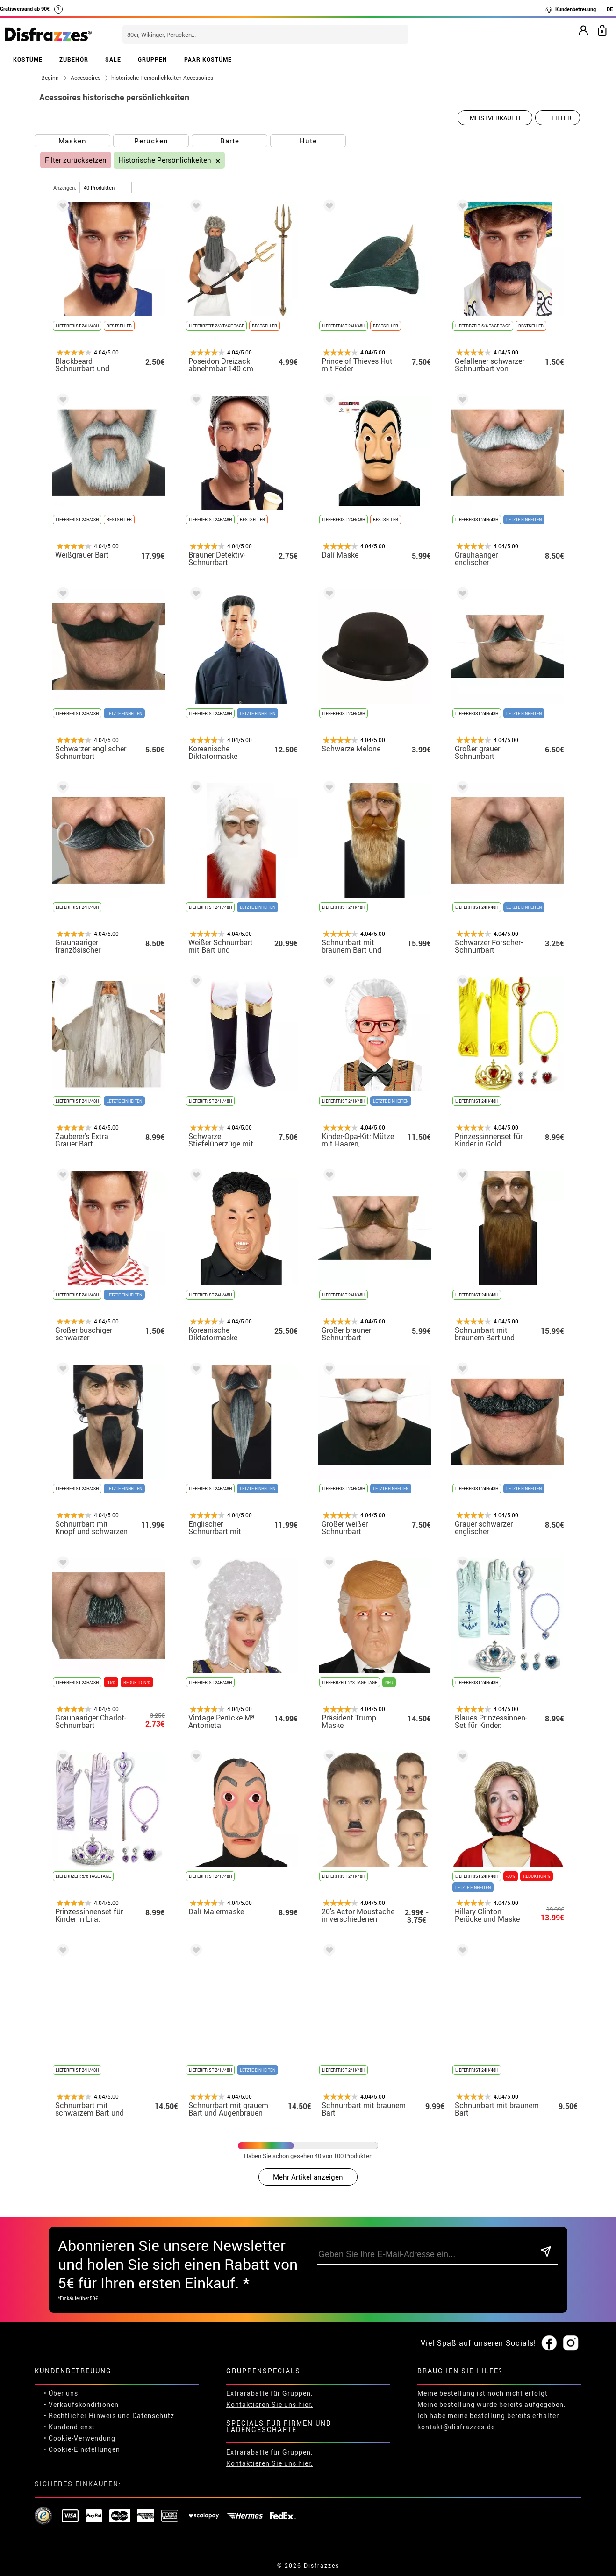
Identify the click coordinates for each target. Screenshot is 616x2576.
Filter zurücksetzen (76, 159)
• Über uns (61, 2393)
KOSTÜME (28, 59)
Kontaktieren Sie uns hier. (269, 2404)
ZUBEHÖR (73, 59)
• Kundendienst (69, 2426)
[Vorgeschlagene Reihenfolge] (495, 117)
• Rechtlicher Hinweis (80, 2415)
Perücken (151, 140)
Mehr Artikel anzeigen (308, 2176)
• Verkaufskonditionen (81, 2404)
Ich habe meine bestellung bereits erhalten (488, 2415)
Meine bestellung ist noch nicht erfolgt (482, 2393)
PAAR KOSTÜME (208, 59)
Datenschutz (153, 2415)
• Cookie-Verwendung (79, 2438)
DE (610, 9)
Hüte (308, 140)
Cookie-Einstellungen (84, 2449)
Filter (562, 117)
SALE (113, 59)
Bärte (229, 140)
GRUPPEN (152, 59)
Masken (72, 140)
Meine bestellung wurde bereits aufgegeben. (491, 2404)
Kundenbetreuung (570, 9)
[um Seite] (105, 187)
